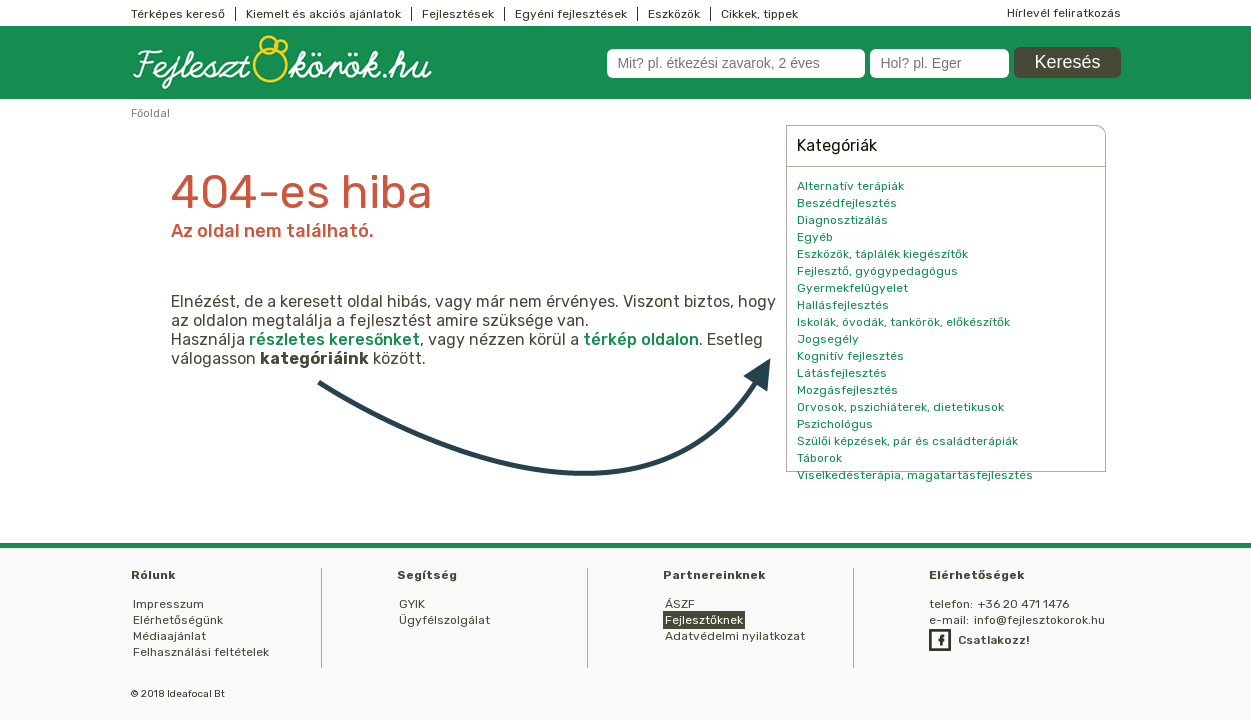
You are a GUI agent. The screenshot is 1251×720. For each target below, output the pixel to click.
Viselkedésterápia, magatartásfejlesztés (915, 475)
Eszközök (674, 14)
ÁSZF (680, 604)
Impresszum (168, 604)
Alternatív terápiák (850, 186)
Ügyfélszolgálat (444, 620)
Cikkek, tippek (759, 14)
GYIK (412, 604)
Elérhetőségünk (178, 620)
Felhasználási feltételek (201, 652)
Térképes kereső (178, 14)
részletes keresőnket (334, 339)
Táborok (819, 458)
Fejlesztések (458, 14)
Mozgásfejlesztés (847, 390)
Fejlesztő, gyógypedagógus (877, 271)
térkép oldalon (641, 339)
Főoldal (150, 113)
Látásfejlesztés (842, 373)
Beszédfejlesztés (847, 203)
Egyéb (815, 237)
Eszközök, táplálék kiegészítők (882, 254)
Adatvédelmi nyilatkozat (735, 636)
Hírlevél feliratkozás (1064, 13)
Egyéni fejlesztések (571, 14)
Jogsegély (828, 339)
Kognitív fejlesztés (850, 356)
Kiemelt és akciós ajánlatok (323, 14)
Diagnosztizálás (842, 220)
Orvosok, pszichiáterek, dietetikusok (900, 407)
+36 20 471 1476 (1023, 604)
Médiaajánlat (169, 636)
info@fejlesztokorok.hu (1039, 620)
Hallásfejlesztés (843, 305)
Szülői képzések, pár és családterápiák (907, 441)
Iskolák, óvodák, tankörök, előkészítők (903, 322)
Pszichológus (835, 424)
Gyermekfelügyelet (852, 288)
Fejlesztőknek (704, 620)
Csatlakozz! (993, 640)
